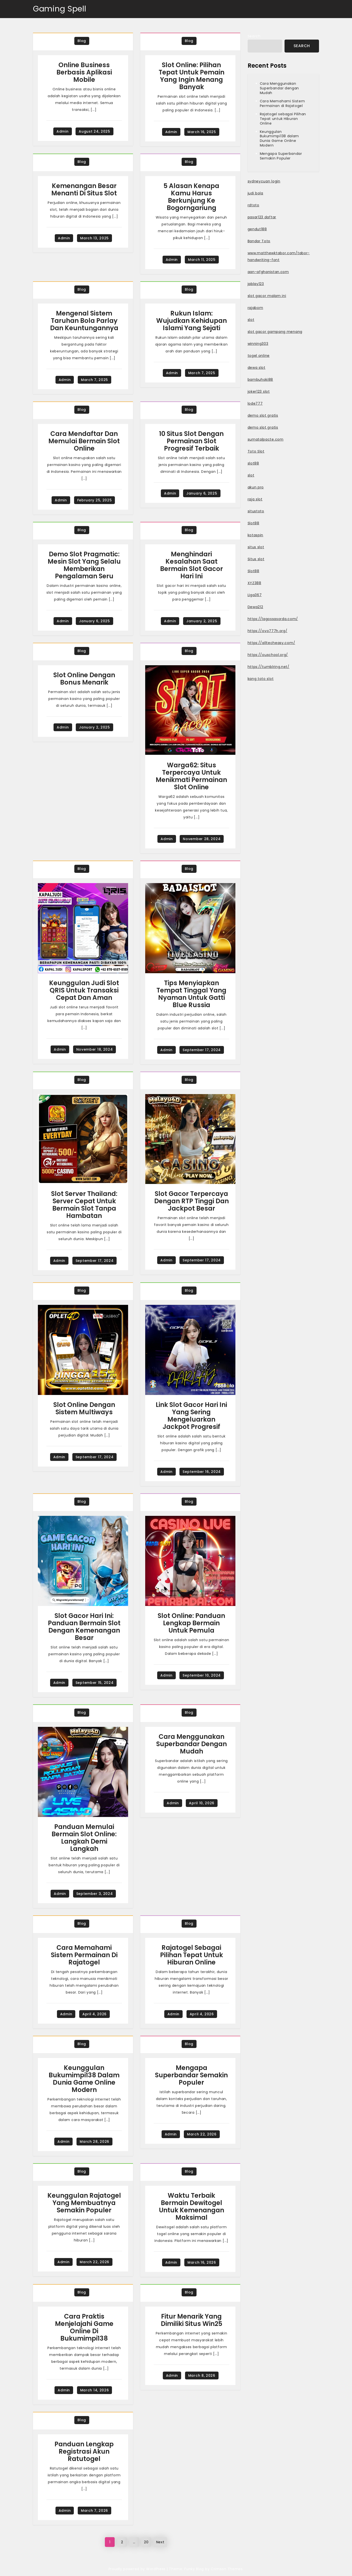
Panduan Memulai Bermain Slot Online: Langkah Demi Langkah (84, 1837)
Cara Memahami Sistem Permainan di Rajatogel (84, 1955)
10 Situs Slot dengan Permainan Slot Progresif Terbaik (191, 441)
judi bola (255, 193)
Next (160, 2542)
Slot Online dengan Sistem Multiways (84, 1408)
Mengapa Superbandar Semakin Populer (191, 2075)
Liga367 (255, 594)
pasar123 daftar (262, 217)
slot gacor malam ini (267, 295)
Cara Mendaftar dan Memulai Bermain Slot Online (84, 441)
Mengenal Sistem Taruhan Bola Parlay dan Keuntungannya (84, 320)
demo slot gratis (263, 415)
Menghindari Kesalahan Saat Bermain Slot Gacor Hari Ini (191, 565)
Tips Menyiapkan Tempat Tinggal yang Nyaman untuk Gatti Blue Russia (191, 994)
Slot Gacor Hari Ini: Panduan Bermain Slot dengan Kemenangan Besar (84, 1626)
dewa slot (256, 367)
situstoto (256, 511)
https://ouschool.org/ (268, 654)
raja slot (255, 499)
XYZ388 (254, 583)
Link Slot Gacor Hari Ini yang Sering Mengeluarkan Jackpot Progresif (191, 1415)
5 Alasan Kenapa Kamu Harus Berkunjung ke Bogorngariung (191, 196)
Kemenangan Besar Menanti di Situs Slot (84, 189)
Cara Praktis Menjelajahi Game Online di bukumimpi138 (84, 2327)
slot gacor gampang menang (275, 331)
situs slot (256, 547)
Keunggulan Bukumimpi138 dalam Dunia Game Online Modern (84, 2078)
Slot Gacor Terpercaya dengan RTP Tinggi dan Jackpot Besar (191, 1201)
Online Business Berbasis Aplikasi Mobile (84, 72)
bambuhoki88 (260, 379)
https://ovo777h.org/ (267, 630)
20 (146, 2542)
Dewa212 (255, 606)
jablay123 (256, 283)
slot (251, 319)
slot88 (253, 463)
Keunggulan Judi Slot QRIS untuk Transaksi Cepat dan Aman (84, 990)
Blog (81, 40)
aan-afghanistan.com (268, 271)
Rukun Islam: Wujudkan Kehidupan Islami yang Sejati (191, 320)
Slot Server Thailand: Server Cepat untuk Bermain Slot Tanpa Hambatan (84, 1204)
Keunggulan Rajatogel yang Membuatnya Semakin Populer (84, 2203)
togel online (259, 355)
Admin (62, 131)
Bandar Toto (259, 241)
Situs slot (256, 559)
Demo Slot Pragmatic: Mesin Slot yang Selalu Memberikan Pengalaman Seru (84, 565)
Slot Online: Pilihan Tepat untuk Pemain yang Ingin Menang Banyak (191, 76)
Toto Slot (256, 451)
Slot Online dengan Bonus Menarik (84, 679)
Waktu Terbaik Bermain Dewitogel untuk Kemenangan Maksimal (191, 2206)
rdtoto (253, 205)
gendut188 (257, 229)
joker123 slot (259, 391)
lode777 (255, 403)
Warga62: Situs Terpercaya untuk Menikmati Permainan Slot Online (191, 776)
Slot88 (253, 523)
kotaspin (256, 535)
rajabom (255, 307)
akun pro (256, 487)
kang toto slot (261, 678)
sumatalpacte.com (266, 439)
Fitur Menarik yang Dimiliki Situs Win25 (191, 2320)
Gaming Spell (59, 8)
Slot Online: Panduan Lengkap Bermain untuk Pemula (191, 1623)
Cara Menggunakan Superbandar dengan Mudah (191, 1744)
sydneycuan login (264, 181)
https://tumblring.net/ (268, 666)
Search (254, 36)
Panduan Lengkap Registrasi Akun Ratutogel (84, 2451)
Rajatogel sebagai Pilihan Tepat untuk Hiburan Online (191, 1955)
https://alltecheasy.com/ (271, 642)
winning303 (258, 343)
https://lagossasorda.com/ (273, 618)
